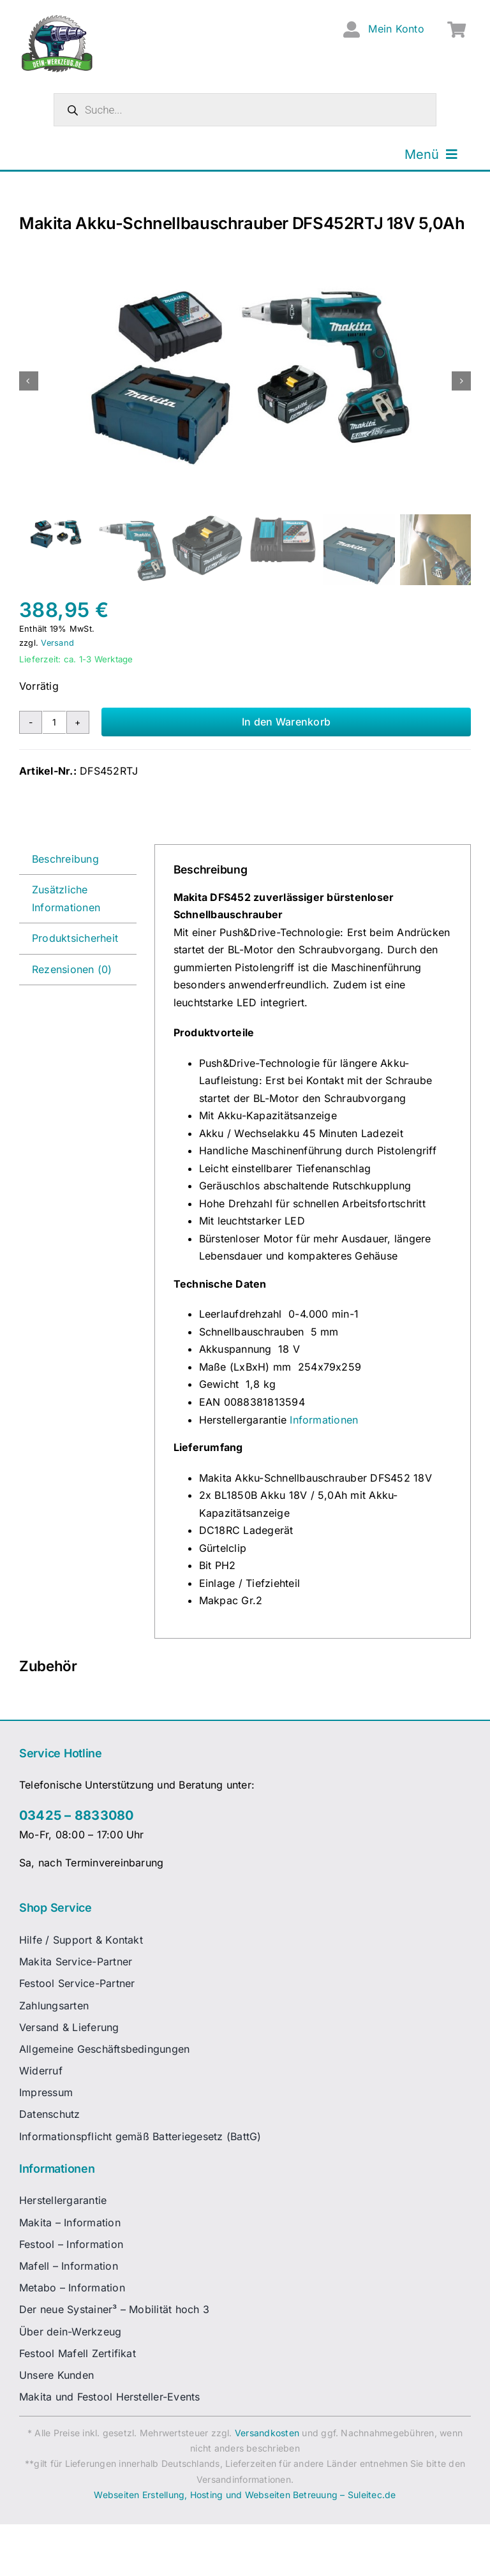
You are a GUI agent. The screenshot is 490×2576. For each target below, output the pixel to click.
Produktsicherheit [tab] (75, 938)
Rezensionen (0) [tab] (72, 969)
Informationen (324, 1419)
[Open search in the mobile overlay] (245, 110)
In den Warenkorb (286, 721)
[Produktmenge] (54, 722)
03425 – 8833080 (76, 1815)
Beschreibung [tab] (65, 858)
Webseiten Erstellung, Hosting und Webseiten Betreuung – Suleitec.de (245, 2494)
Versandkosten (267, 2432)
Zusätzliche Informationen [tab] (66, 898)
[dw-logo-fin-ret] (57, 18)
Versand (57, 643)
